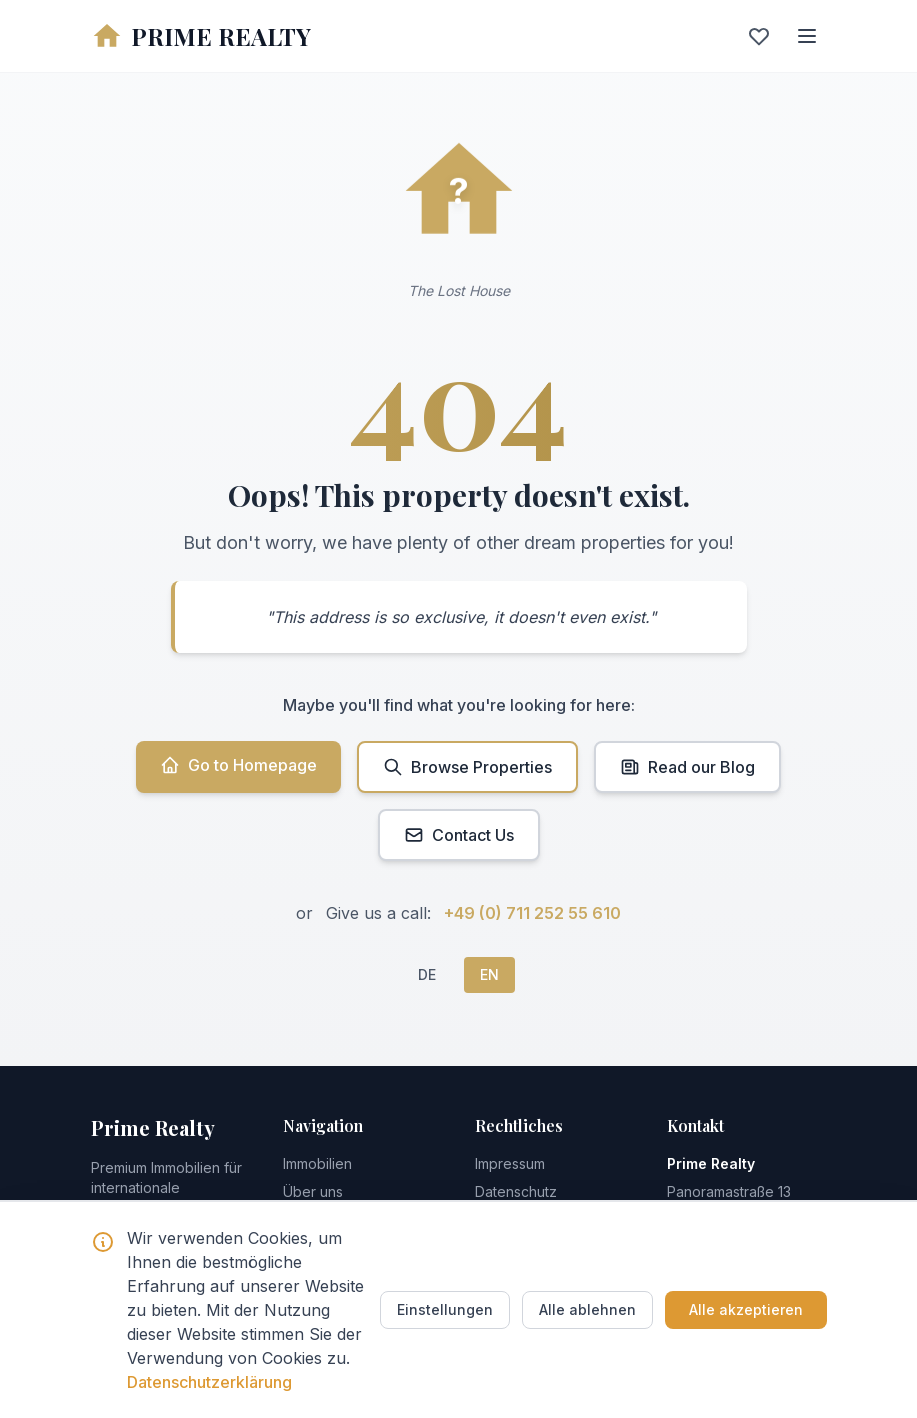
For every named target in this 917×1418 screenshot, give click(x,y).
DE (427, 974)
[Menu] (807, 36)
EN (489, 974)
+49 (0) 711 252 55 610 (532, 913)
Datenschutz (516, 1191)
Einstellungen (445, 1309)
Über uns (313, 1191)
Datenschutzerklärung (209, 1382)
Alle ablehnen (587, 1309)
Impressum (510, 1163)
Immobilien (317, 1163)
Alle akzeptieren (746, 1309)
